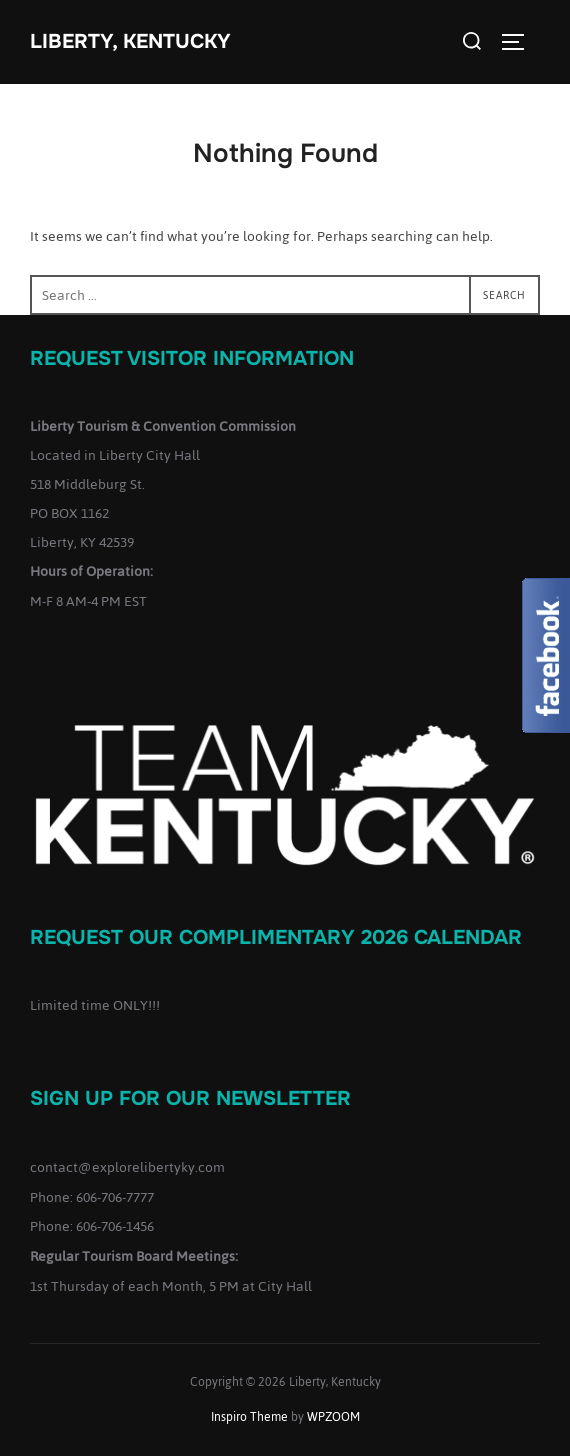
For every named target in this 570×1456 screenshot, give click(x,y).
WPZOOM (333, 1417)
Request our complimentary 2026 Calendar (276, 937)
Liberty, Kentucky (130, 41)
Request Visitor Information (192, 358)
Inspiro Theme (249, 1417)
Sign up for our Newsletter (190, 1098)
